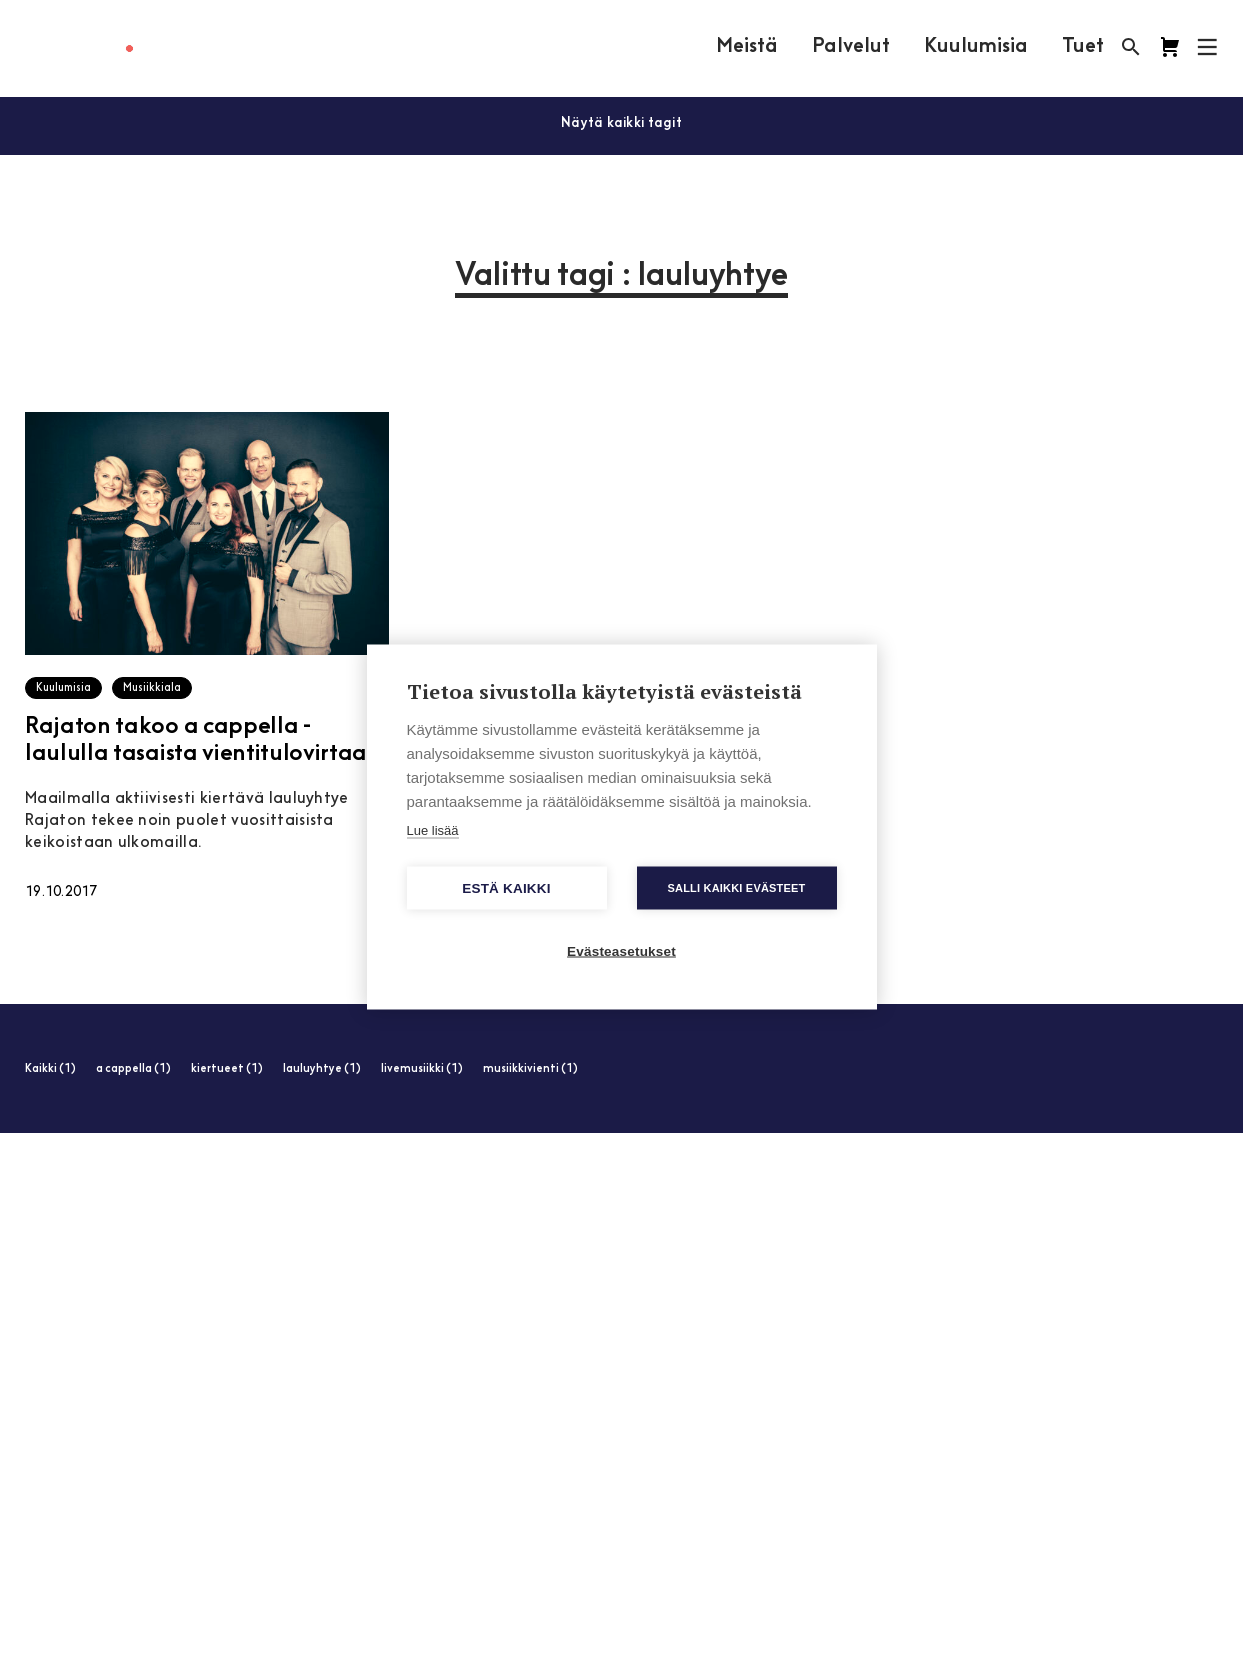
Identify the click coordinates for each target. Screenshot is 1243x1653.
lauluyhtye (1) (322, 1069)
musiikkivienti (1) (530, 1069)
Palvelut (851, 47)
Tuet (1083, 47)
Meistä (747, 47)
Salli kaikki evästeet (736, 887)
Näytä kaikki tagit (621, 123)
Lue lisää (433, 829)
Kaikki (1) (50, 1069)
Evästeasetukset (621, 950)
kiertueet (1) (227, 1069)
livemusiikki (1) (422, 1069)
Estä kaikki (506, 887)
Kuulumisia (976, 47)
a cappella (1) (133, 1069)
